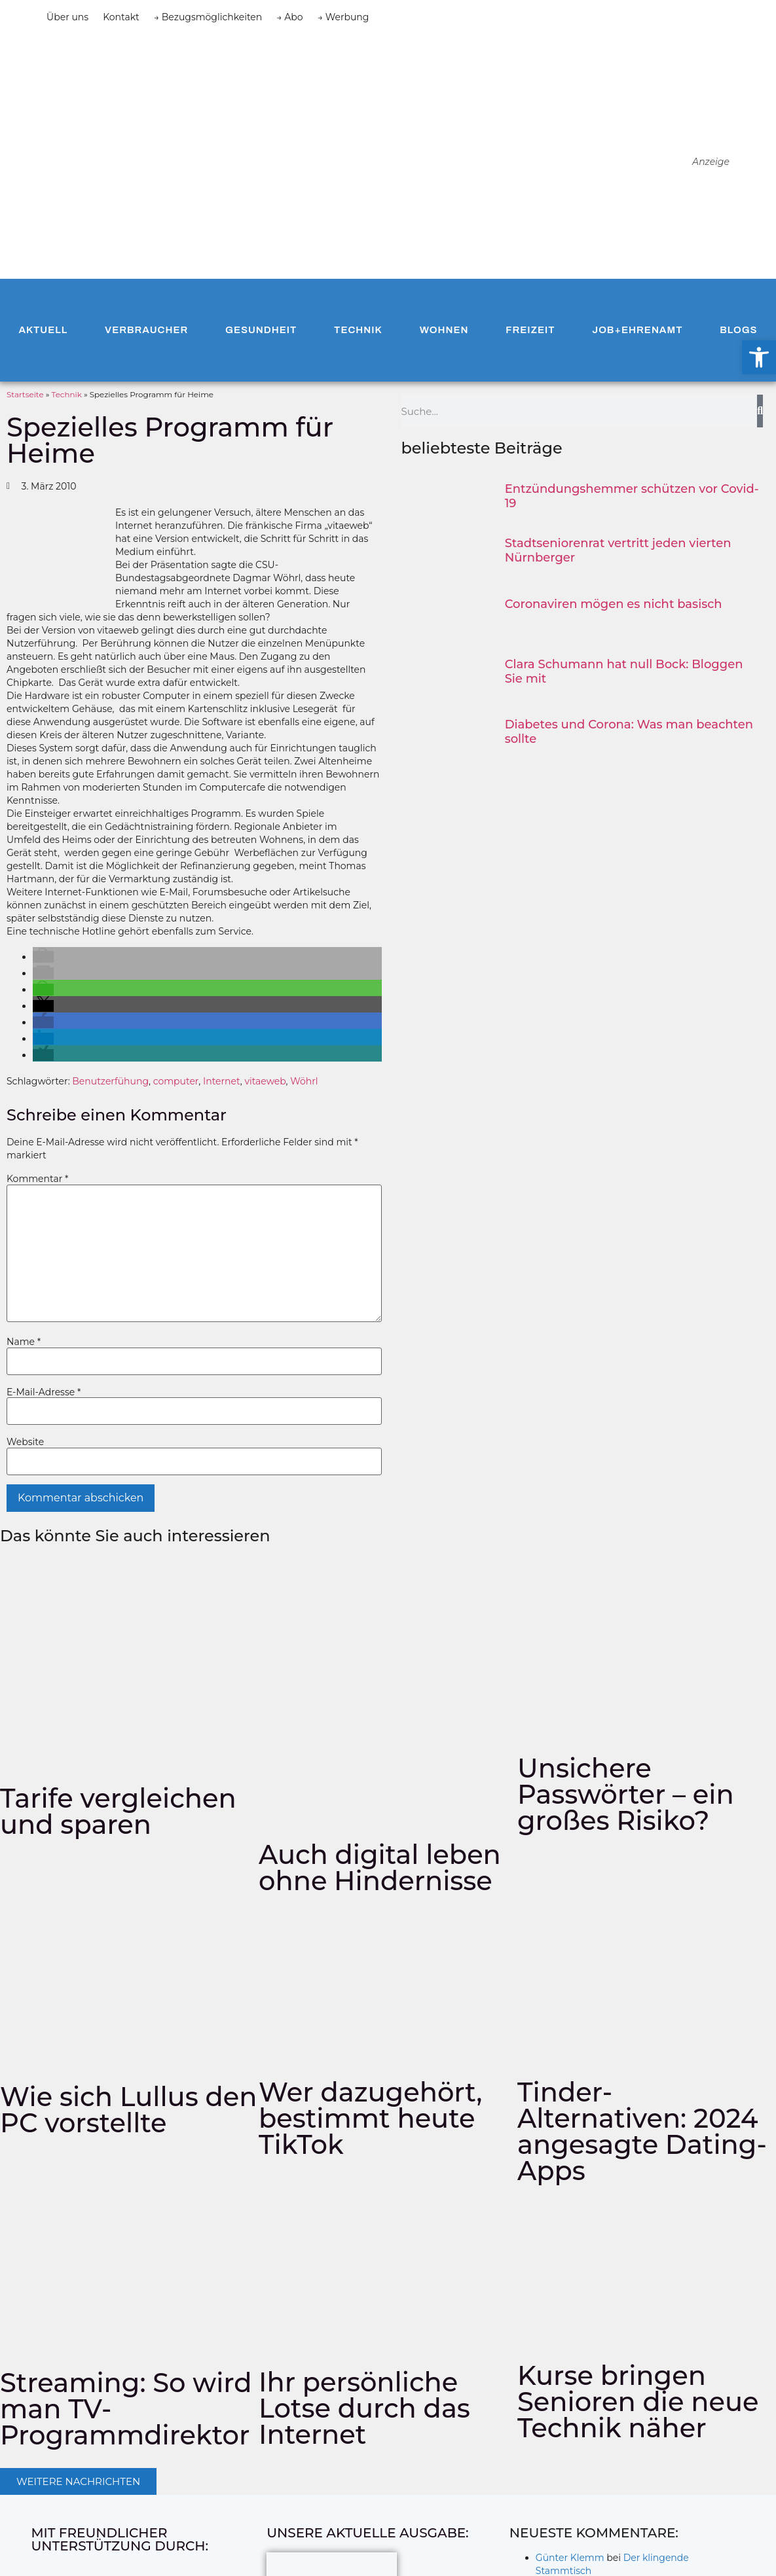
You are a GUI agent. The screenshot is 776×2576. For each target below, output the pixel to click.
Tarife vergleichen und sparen (118, 1811)
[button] (43, 957)
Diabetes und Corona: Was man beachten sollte (629, 731)
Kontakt (121, 17)
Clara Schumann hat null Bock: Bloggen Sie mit (624, 671)
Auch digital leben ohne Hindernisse (380, 1867)
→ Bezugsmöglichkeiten (208, 17)
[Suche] (760, 411)
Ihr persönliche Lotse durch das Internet (364, 2408)
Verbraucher (146, 330)
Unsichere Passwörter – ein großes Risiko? (625, 1794)
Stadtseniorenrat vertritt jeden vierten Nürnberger (618, 550)
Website (25, 1441)
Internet (221, 1081)
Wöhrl (304, 1081)
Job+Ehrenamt (637, 330)
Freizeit (530, 330)
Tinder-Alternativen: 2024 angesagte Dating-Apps (642, 2131)
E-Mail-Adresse (44, 1392)
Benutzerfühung (110, 1081)
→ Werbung (343, 17)
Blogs (738, 330)
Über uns (67, 17)
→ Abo (289, 17)
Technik (358, 330)
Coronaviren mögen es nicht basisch (613, 604)
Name (24, 1341)
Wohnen (444, 330)
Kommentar (37, 1178)
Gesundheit (261, 330)
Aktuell (42, 330)
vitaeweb (265, 1081)
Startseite (25, 394)
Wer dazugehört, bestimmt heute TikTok (370, 2118)
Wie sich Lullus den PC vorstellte (128, 2110)
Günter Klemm (570, 2558)
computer (176, 1081)
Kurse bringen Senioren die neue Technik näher (638, 2401)
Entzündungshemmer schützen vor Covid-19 (632, 496)
